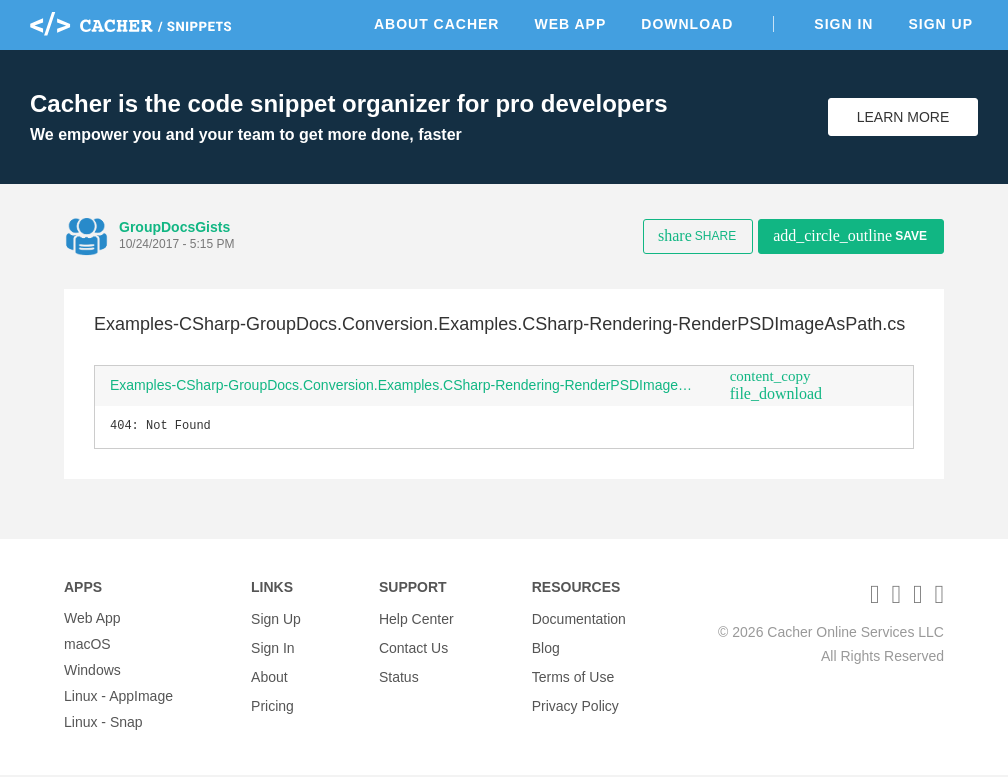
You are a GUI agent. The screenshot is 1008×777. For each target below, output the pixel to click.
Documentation (579, 620)
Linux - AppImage (118, 698)
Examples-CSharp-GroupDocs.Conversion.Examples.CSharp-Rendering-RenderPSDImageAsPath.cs (412, 385)
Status (399, 672)
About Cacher (437, 24)
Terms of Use (573, 672)
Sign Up (940, 24)
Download (687, 24)
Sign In (843, 24)
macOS (87, 646)
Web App (570, 24)
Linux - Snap (103, 724)
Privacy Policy (575, 698)
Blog (546, 646)
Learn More (903, 117)
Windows (92, 672)
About (269, 672)
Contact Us (413, 646)
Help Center (416, 620)
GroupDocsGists (174, 227)
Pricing (272, 698)
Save (850, 235)
